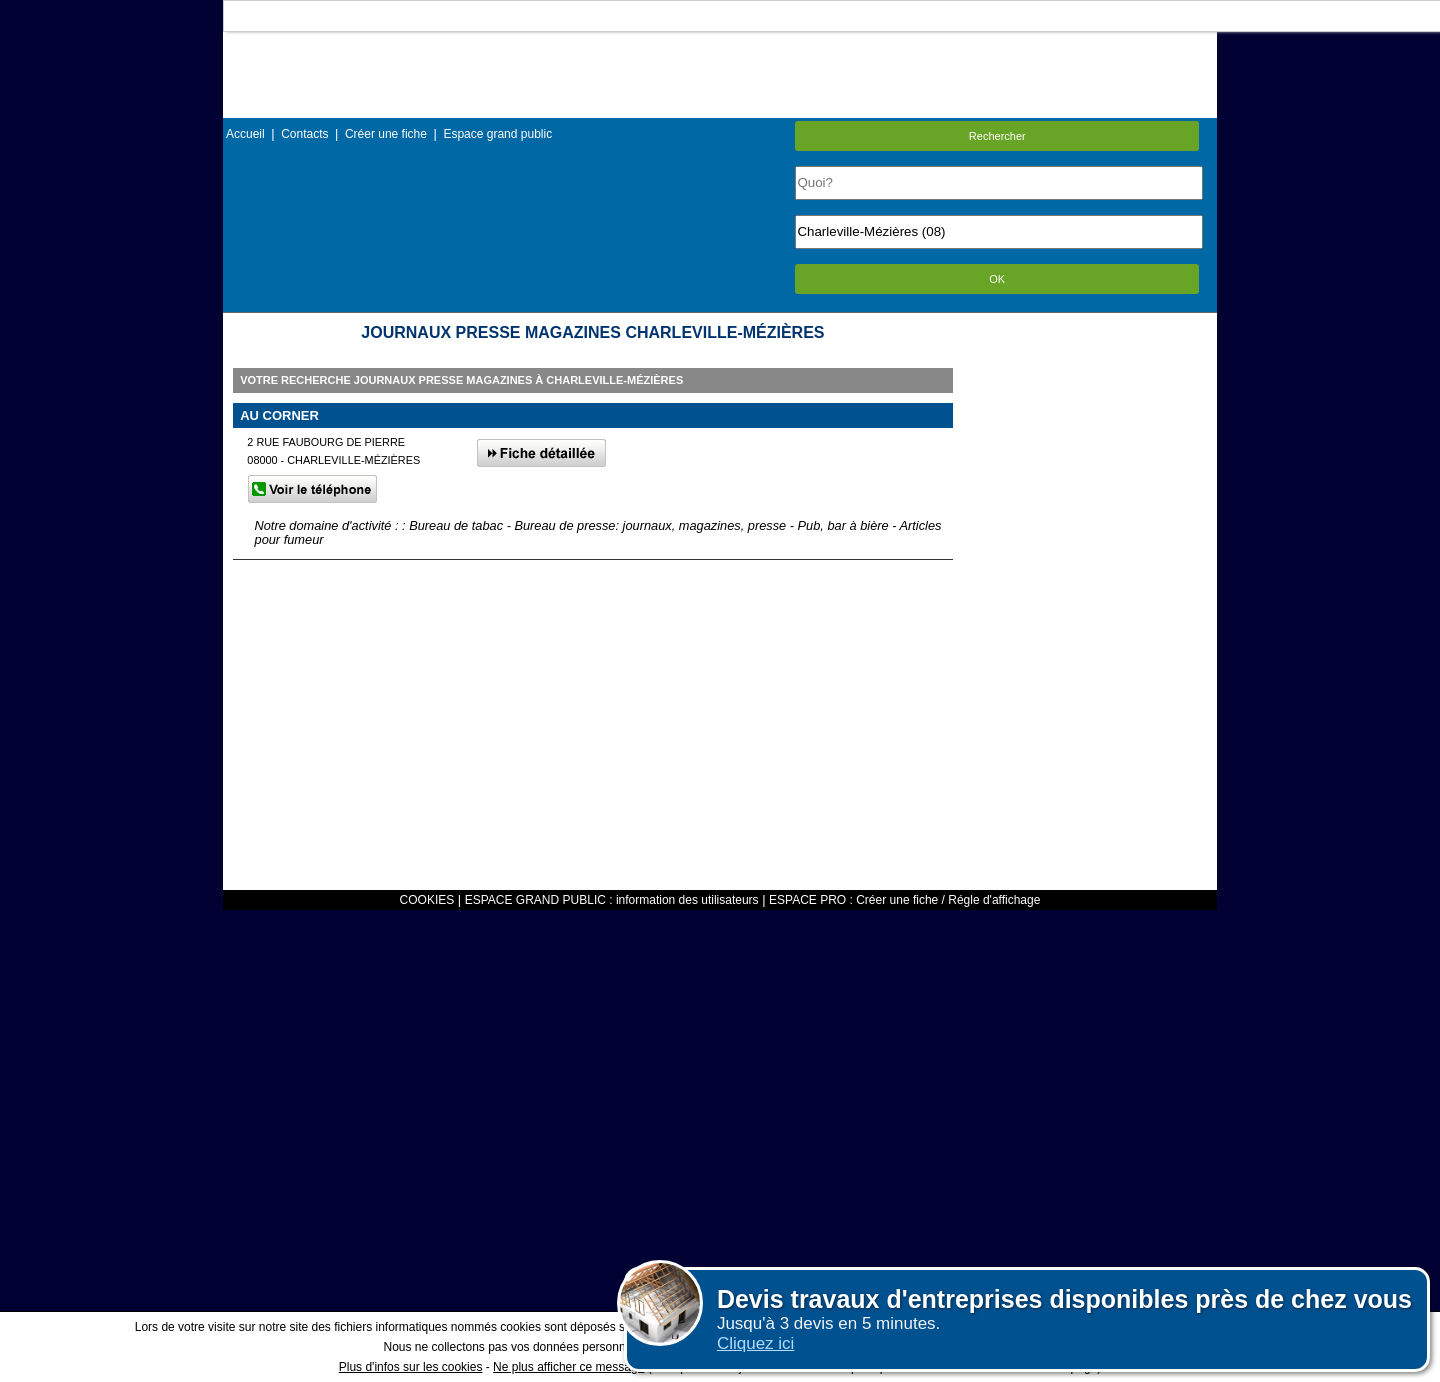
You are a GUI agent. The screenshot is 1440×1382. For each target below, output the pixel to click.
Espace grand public (497, 134)
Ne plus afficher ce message (568, 1367)
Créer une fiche (386, 134)
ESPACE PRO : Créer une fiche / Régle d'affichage (904, 900)
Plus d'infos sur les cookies (411, 1367)
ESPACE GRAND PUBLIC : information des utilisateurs (612, 900)
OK (997, 279)
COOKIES (427, 900)
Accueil (245, 134)
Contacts (304, 134)
